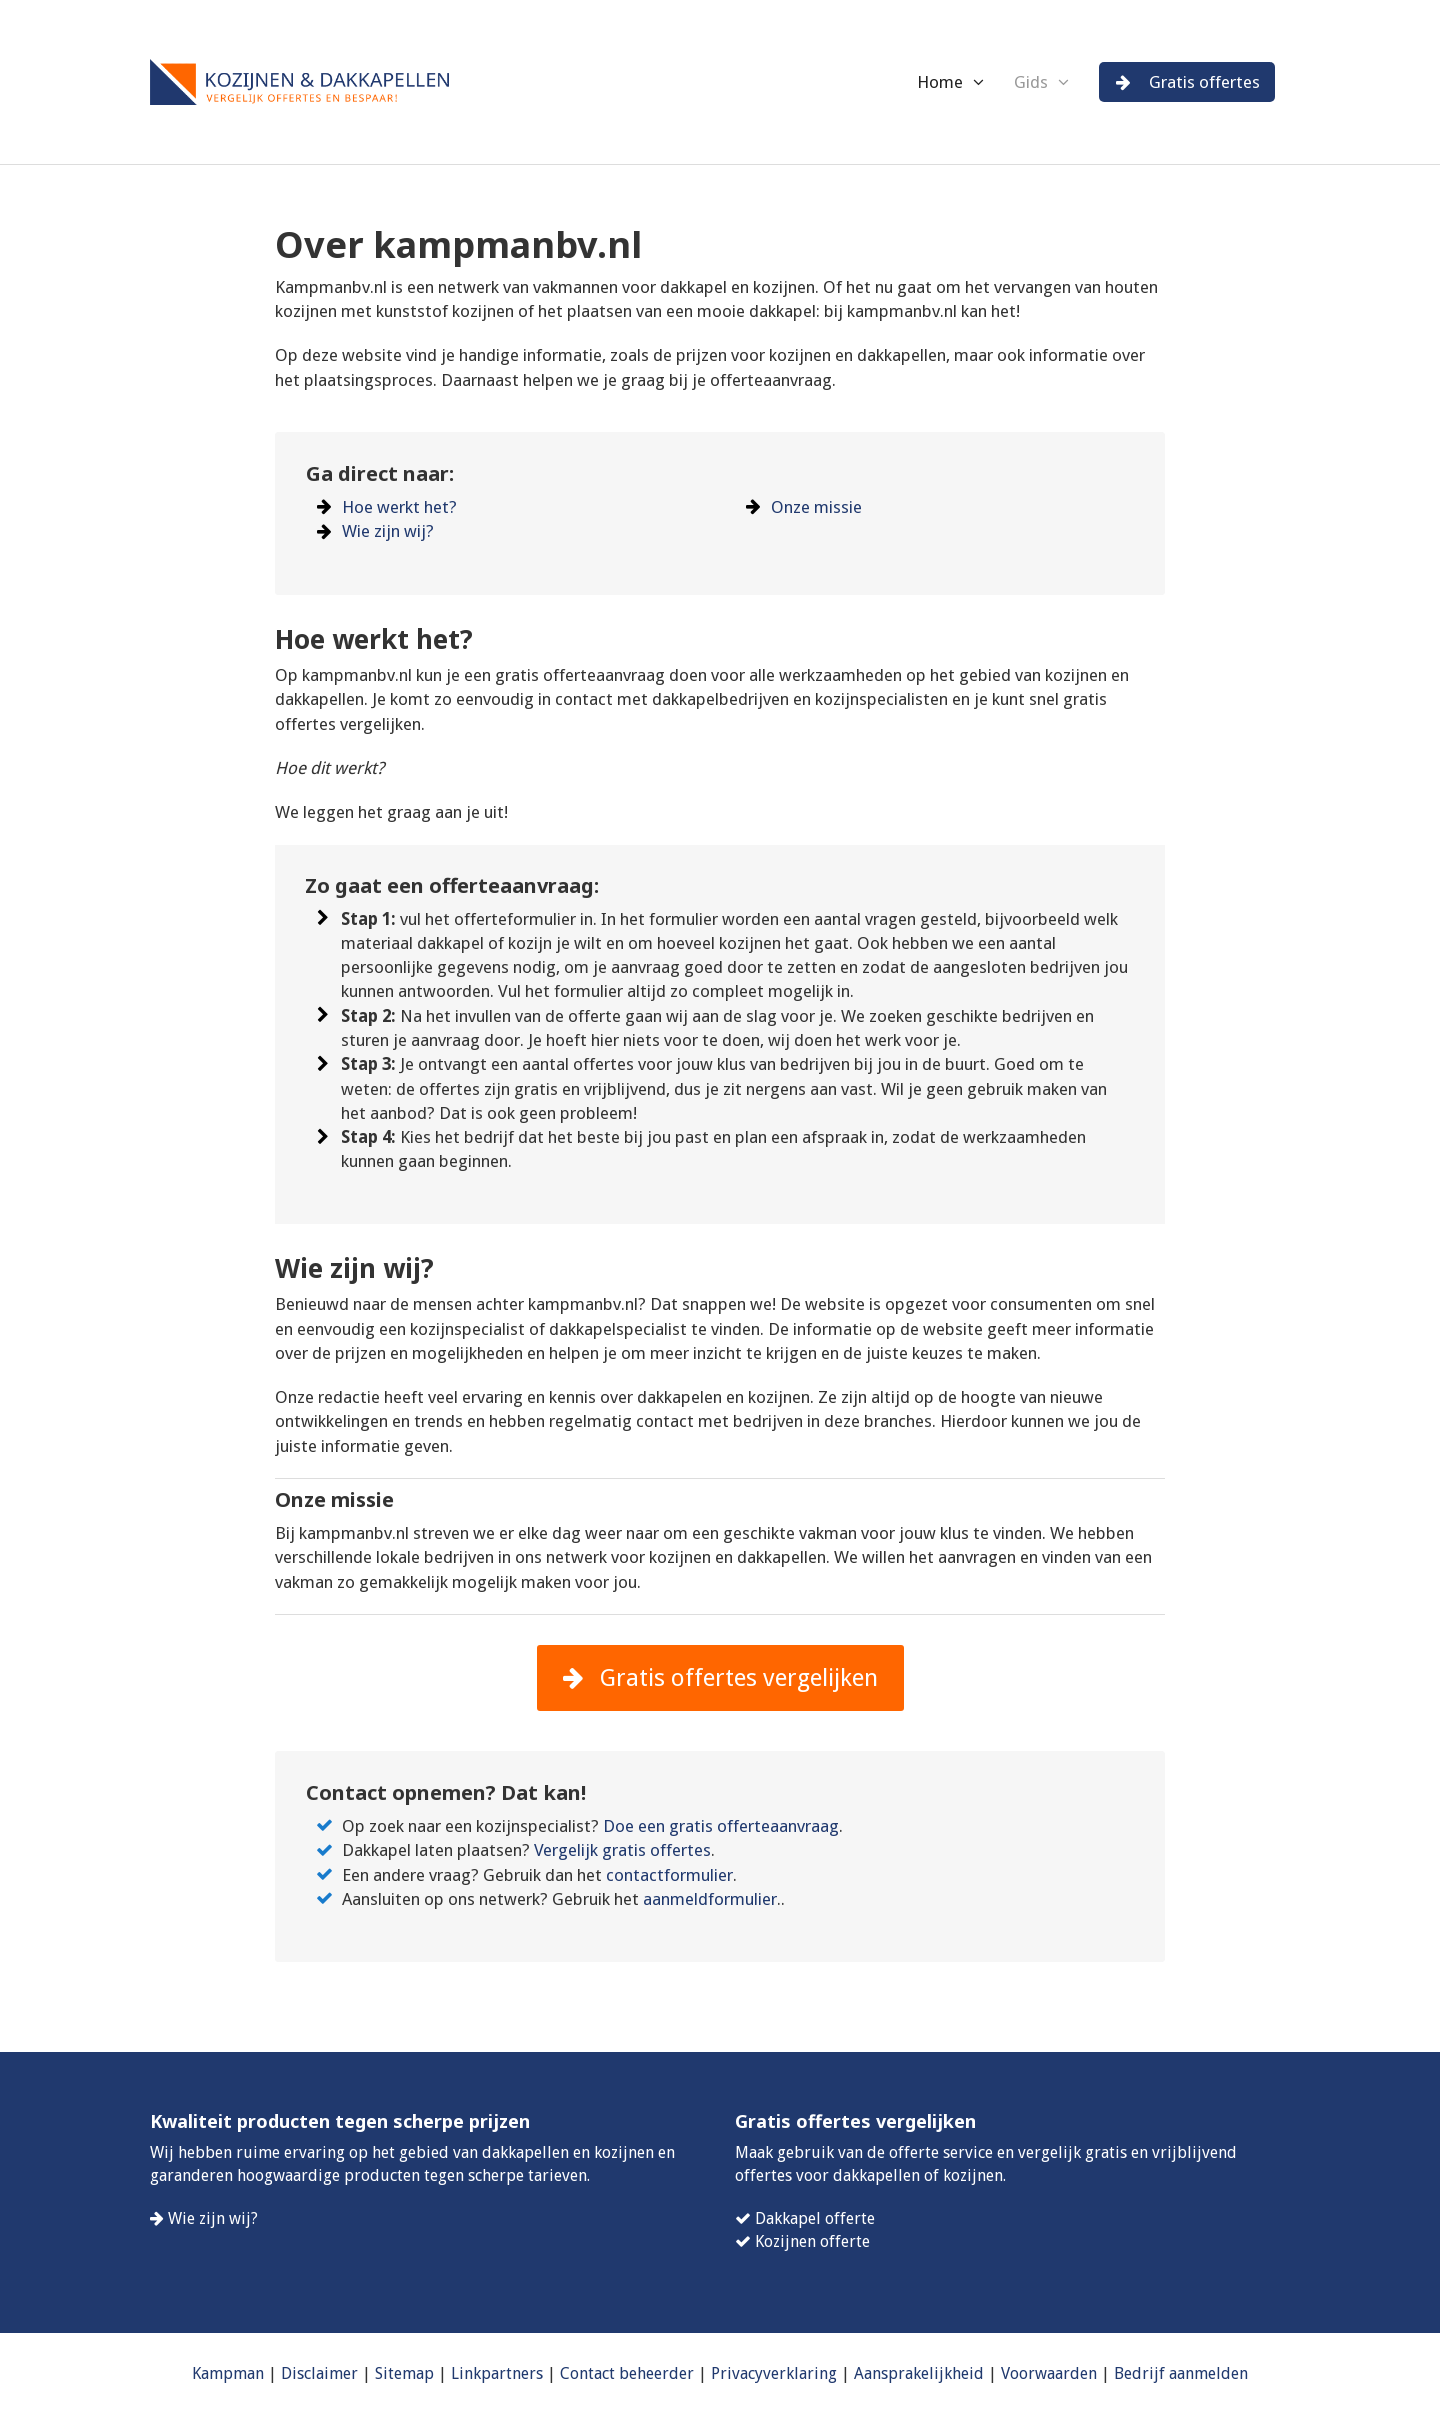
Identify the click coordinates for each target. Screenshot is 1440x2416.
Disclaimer (319, 2373)
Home (940, 82)
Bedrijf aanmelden (1181, 2373)
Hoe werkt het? (399, 507)
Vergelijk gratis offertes (622, 1850)
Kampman (228, 2373)
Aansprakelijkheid (919, 2373)
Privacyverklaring (774, 2373)
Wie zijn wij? (388, 531)
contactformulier (669, 1875)
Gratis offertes (1188, 82)
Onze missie (816, 507)
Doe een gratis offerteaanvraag (721, 1826)
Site (388, 2373)
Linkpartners (497, 2373)
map (418, 2373)
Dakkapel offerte (815, 2218)
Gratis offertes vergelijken (720, 1678)
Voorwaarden (1049, 2373)
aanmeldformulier (710, 1899)
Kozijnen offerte (812, 2241)
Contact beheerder (627, 2373)
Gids (1031, 82)
